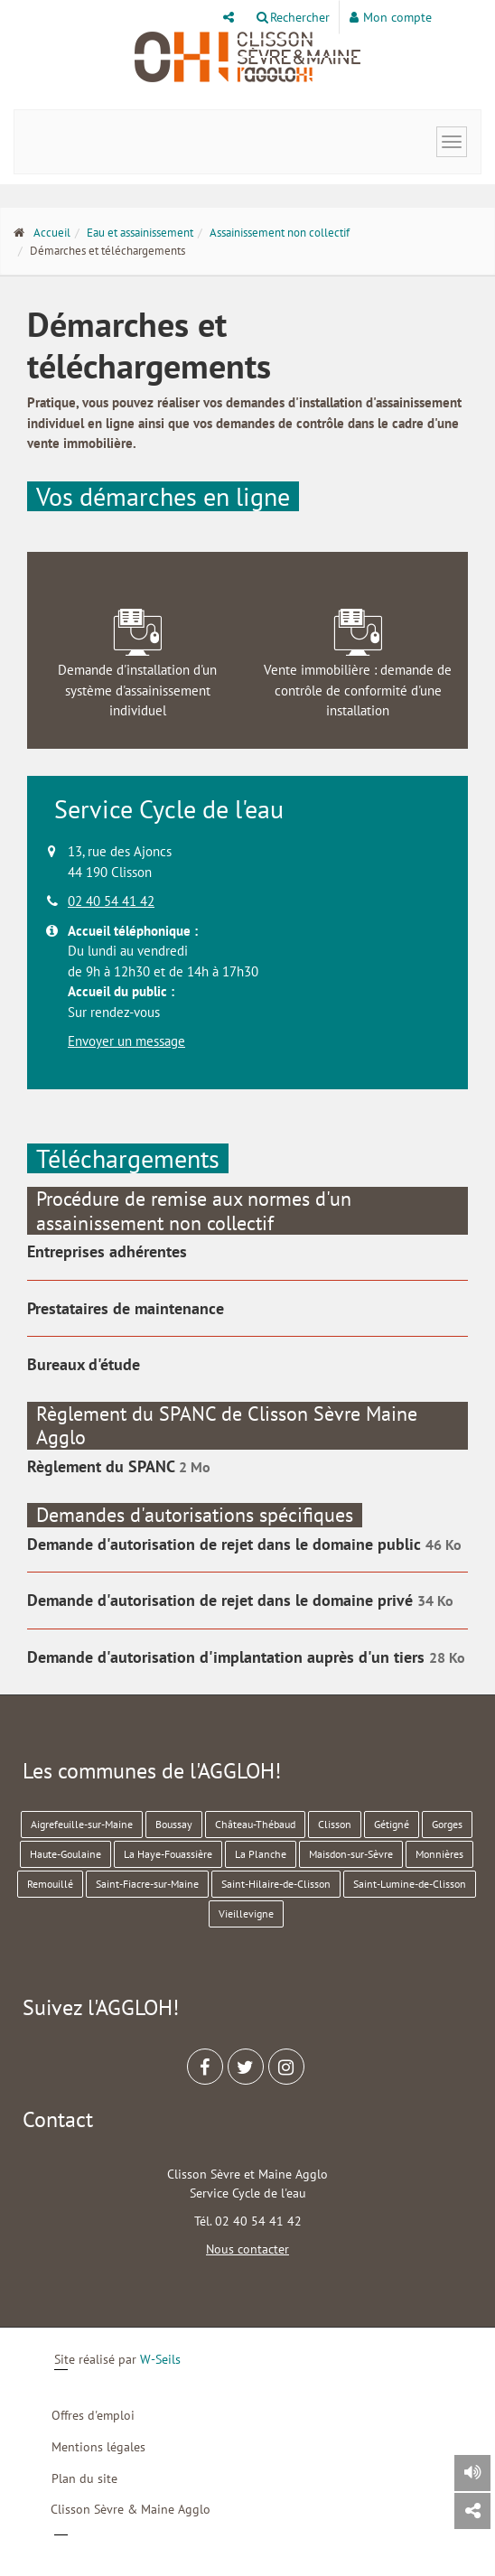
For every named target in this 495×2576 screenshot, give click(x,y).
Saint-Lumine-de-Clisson (409, 1883)
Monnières (439, 1854)
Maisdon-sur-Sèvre (351, 1854)
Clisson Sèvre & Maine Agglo (130, 2509)
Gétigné (391, 1824)
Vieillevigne (246, 1913)
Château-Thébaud (255, 1824)
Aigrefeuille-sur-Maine (82, 1824)
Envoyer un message (126, 1041)
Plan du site (84, 2478)
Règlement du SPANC (103, 1466)
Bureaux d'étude (83, 1364)
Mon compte (391, 17)
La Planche (260, 1854)
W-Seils (160, 2359)
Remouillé (50, 1883)
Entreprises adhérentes (107, 1251)
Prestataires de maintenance (125, 1308)
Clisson (334, 1824)
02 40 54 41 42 (111, 901)
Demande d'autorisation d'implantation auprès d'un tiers (228, 1657)
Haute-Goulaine (65, 1854)
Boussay (173, 1824)
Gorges (447, 1824)
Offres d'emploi (93, 2415)
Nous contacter (247, 2249)
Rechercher (293, 17)
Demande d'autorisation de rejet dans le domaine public (226, 1544)
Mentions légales (98, 2447)
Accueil (51, 232)
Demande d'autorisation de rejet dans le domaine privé (222, 1600)
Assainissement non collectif (280, 232)
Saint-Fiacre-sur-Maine (147, 1883)
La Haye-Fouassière (168, 1854)
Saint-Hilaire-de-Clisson (276, 1883)
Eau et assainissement (140, 232)
